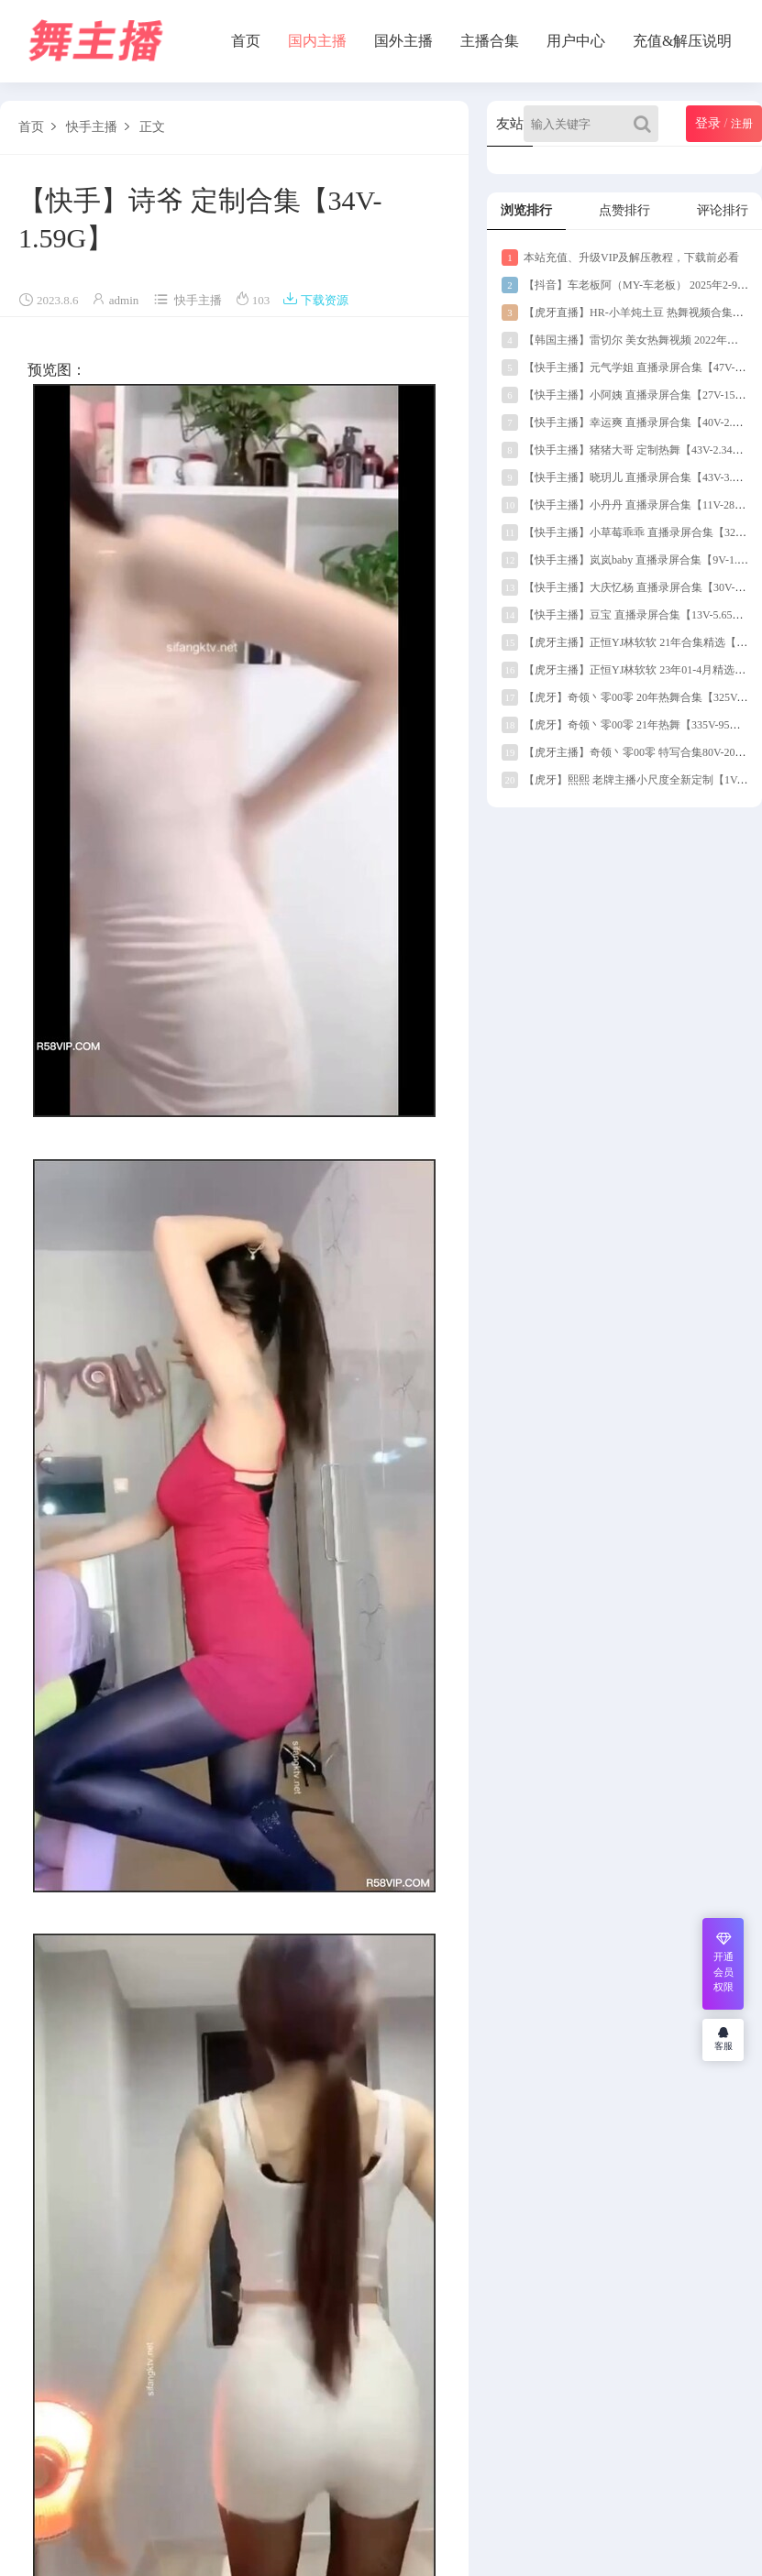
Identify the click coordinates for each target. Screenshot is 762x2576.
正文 (152, 127)
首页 (245, 41)
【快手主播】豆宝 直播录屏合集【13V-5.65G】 (626, 614)
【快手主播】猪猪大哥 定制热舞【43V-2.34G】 (626, 450)
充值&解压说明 (682, 41)
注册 (742, 123)
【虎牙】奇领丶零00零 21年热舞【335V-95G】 (625, 724)
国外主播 (403, 41)
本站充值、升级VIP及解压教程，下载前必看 (620, 257)
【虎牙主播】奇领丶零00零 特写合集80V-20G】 (628, 752)
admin (124, 300)
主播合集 (489, 41)
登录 (708, 123)
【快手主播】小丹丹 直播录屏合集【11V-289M (626, 505)
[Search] (646, 123)
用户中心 (576, 41)
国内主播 (317, 41)
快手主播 (91, 127)
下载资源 (315, 300)
